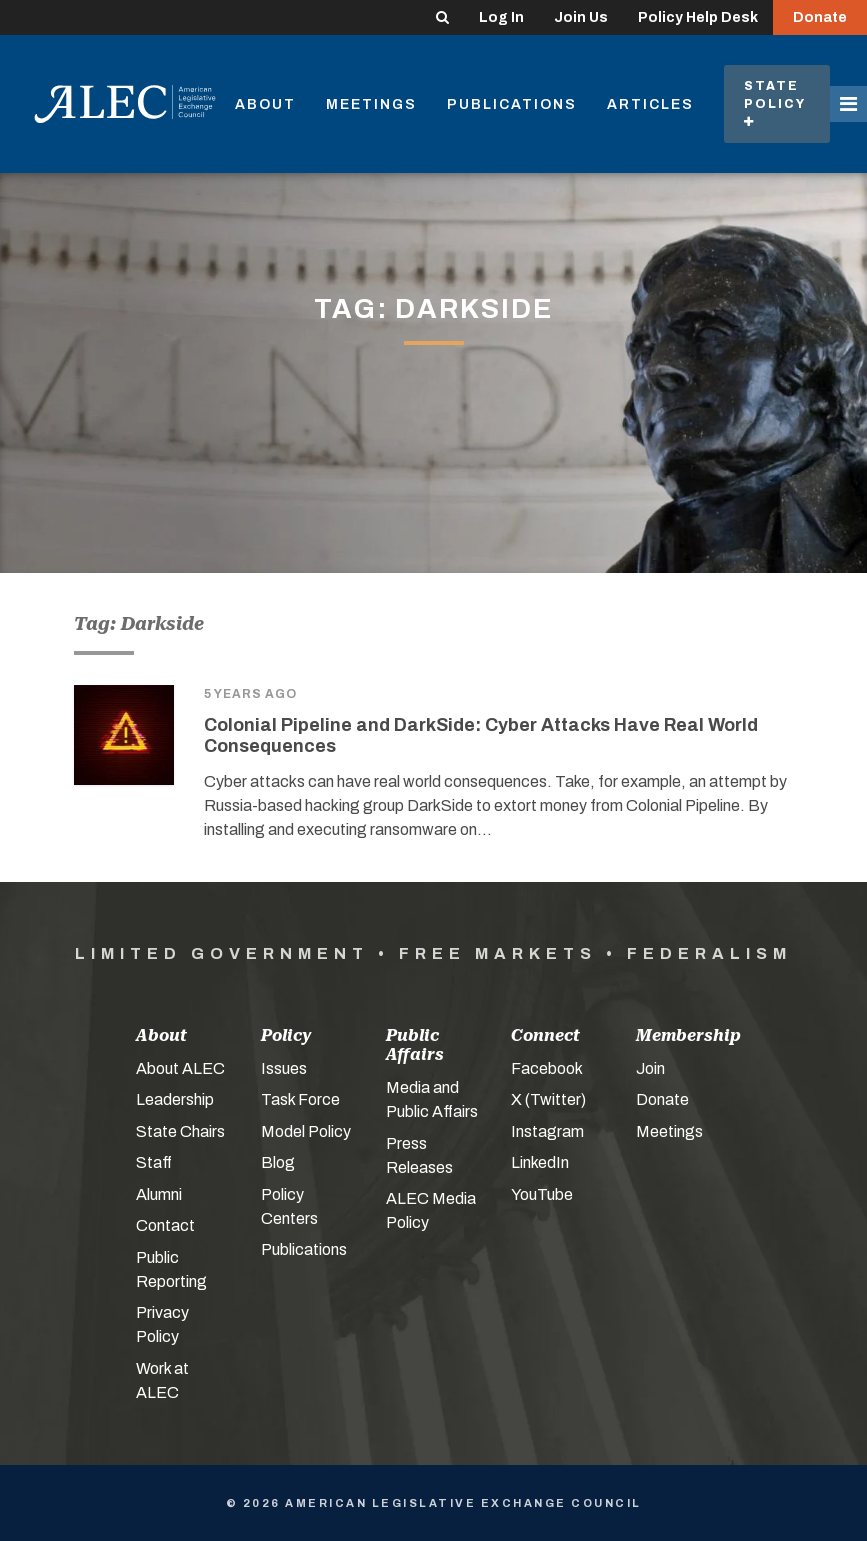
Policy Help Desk (698, 17)
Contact (165, 1225)
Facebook (547, 1068)
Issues (284, 1068)
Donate (820, 17)
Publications (512, 104)
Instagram (547, 1131)
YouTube (542, 1194)
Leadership (175, 1099)
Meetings (371, 104)
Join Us (581, 17)
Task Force (300, 1099)
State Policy (777, 103)
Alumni (159, 1194)
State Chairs (180, 1131)
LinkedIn (540, 1162)
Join (650, 1068)
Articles (650, 104)
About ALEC (180, 1068)
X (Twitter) (548, 1099)
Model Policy (306, 1131)
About (265, 104)
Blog (278, 1162)
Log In (501, 17)
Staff (154, 1162)
